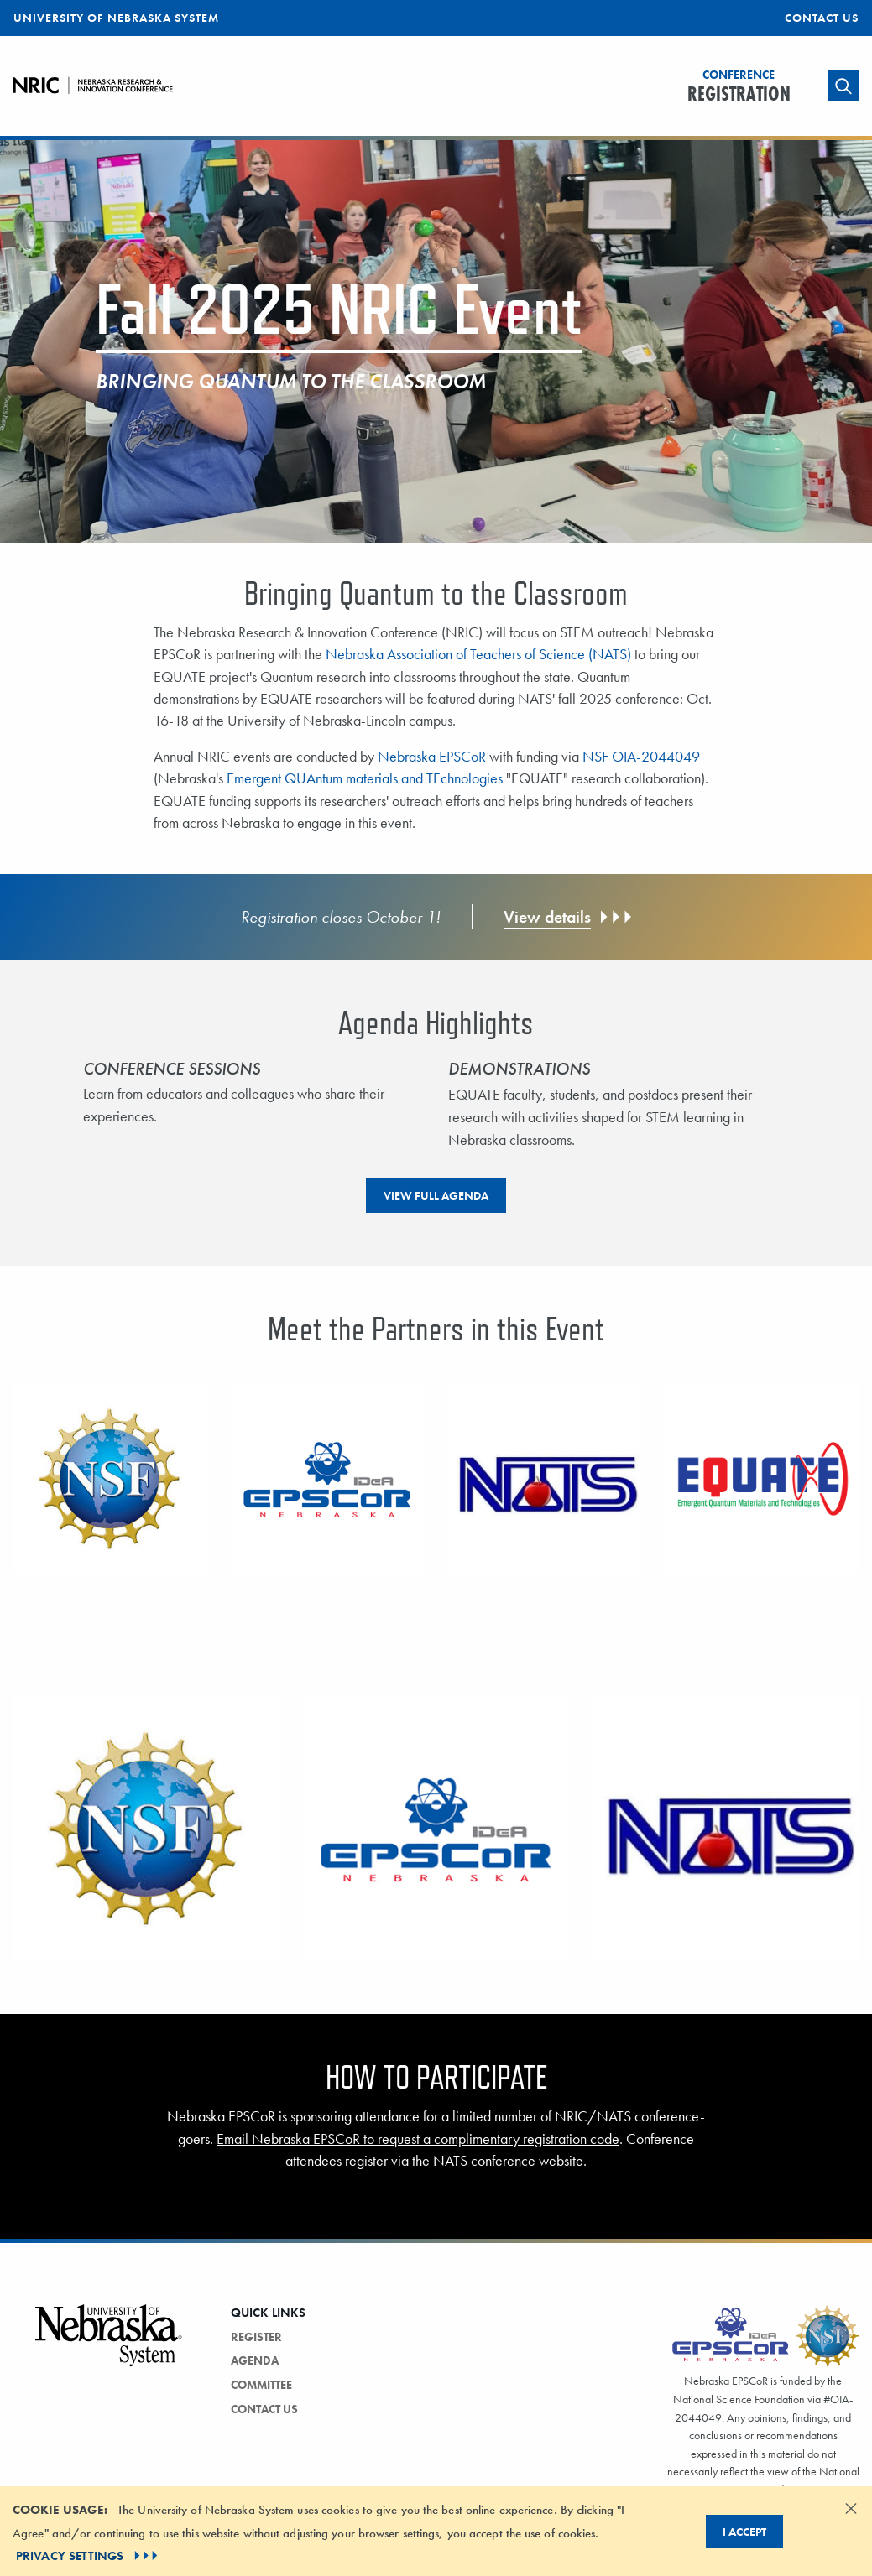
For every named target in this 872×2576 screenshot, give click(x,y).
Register (256, 2336)
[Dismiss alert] (851, 2508)
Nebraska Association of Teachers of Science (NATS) (478, 654)
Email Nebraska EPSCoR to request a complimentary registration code (418, 2139)
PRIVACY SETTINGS (88, 2555)
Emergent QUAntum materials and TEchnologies (365, 778)
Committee (261, 2384)
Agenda (255, 2360)
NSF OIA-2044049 (641, 756)
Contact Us (822, 17)
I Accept (744, 2531)
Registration (739, 87)
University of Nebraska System (116, 17)
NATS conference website (508, 2161)
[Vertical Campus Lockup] (109, 2345)
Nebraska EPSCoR (432, 756)
